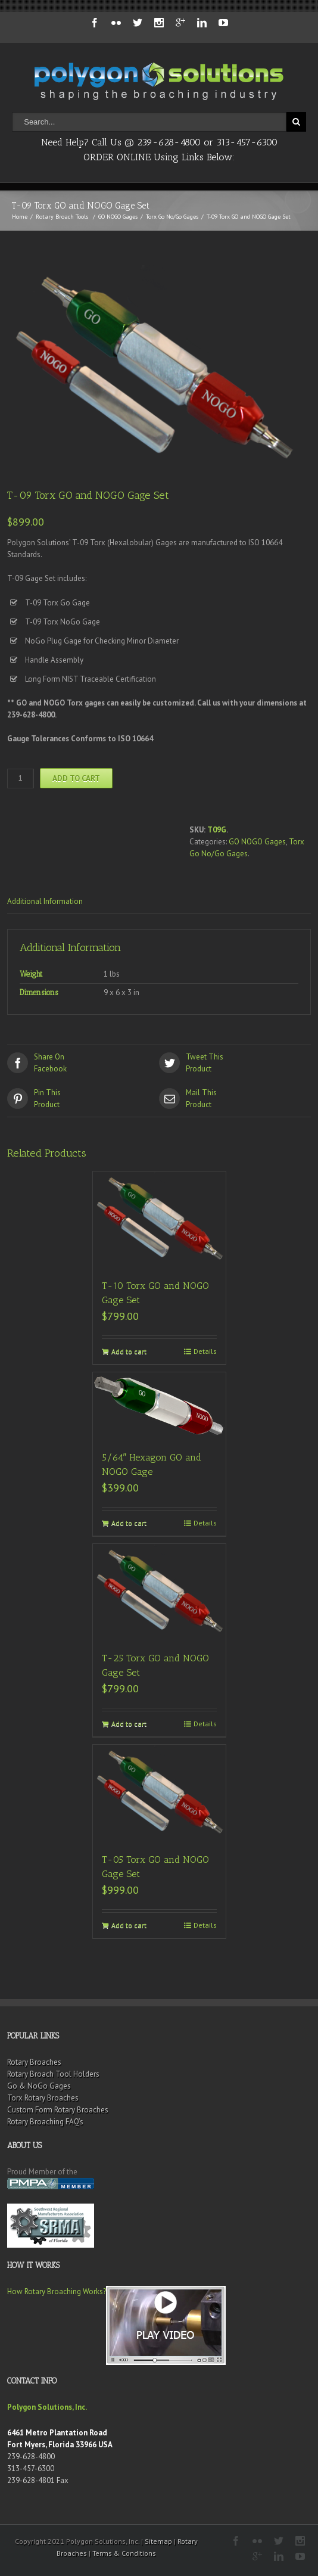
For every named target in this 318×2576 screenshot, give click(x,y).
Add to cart (76, 778)
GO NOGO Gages (118, 216)
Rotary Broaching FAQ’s (45, 2122)
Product (235, 1062)
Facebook (83, 1062)
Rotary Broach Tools (62, 216)
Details (205, 1351)
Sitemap (158, 2541)
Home (19, 216)
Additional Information (45, 901)
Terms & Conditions (124, 2553)
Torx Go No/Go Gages (172, 216)
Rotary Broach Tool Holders (53, 2074)
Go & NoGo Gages (39, 2086)
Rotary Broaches (34, 2062)
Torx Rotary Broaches (43, 2098)
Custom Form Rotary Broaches (57, 2110)
